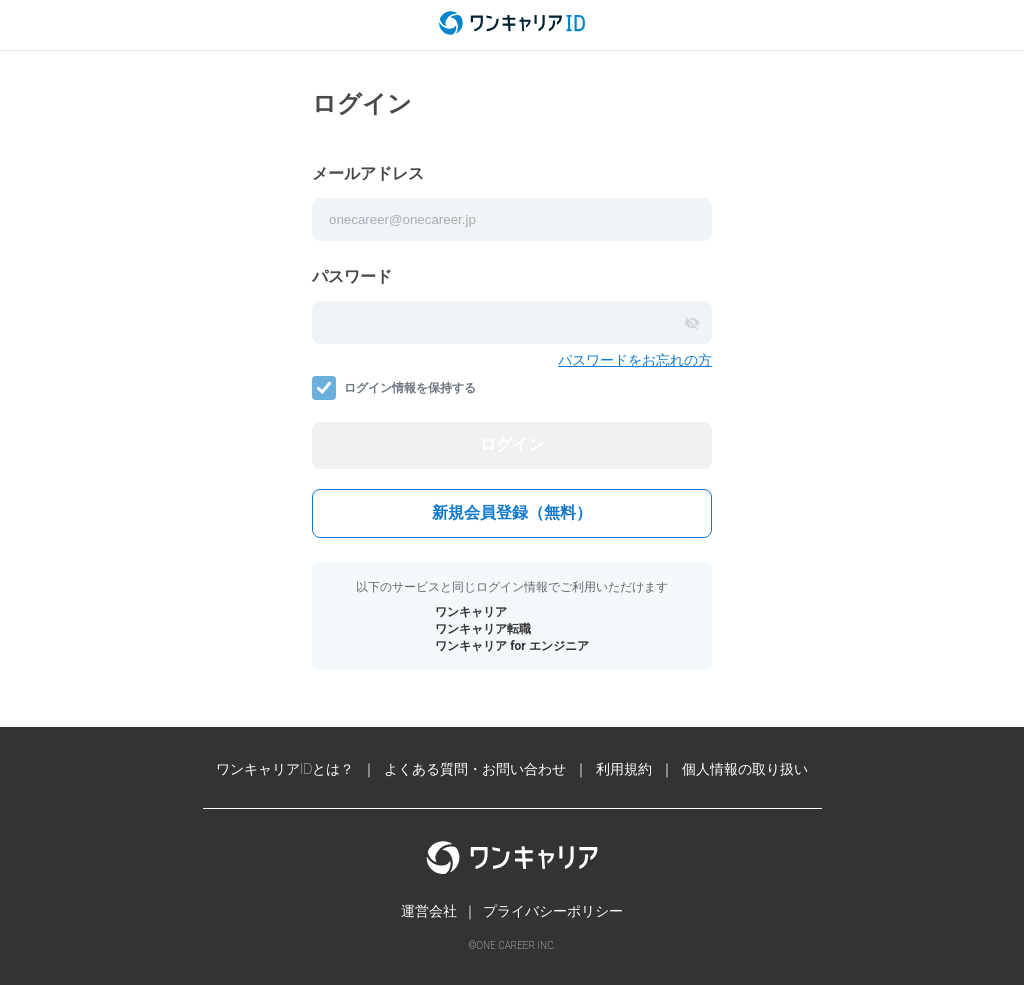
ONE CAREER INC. (515, 945)
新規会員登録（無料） (512, 512)
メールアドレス (368, 173)
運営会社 (429, 911)
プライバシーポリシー (553, 911)
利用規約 (624, 769)
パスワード (352, 276)
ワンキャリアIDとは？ (285, 769)
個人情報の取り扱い (745, 769)
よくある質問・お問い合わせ (475, 769)
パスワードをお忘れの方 (635, 360)
